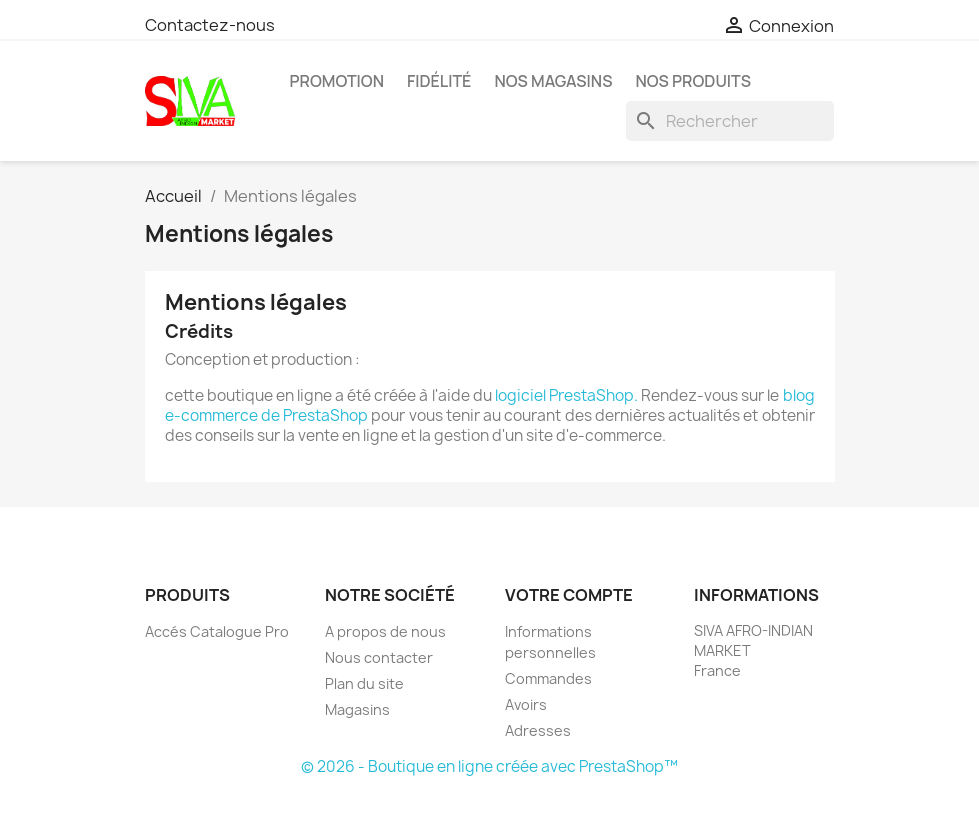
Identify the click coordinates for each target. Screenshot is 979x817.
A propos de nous (385, 631)
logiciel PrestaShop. (568, 395)
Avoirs (526, 704)
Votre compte (569, 595)
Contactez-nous (210, 25)
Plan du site (364, 683)
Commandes (548, 678)
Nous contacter (379, 657)
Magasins (357, 709)
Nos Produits (693, 81)
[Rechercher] (730, 121)
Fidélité (439, 81)
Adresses (538, 730)
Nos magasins (553, 81)
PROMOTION (337, 81)
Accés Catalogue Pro (217, 631)
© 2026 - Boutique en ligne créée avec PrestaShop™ (489, 766)
